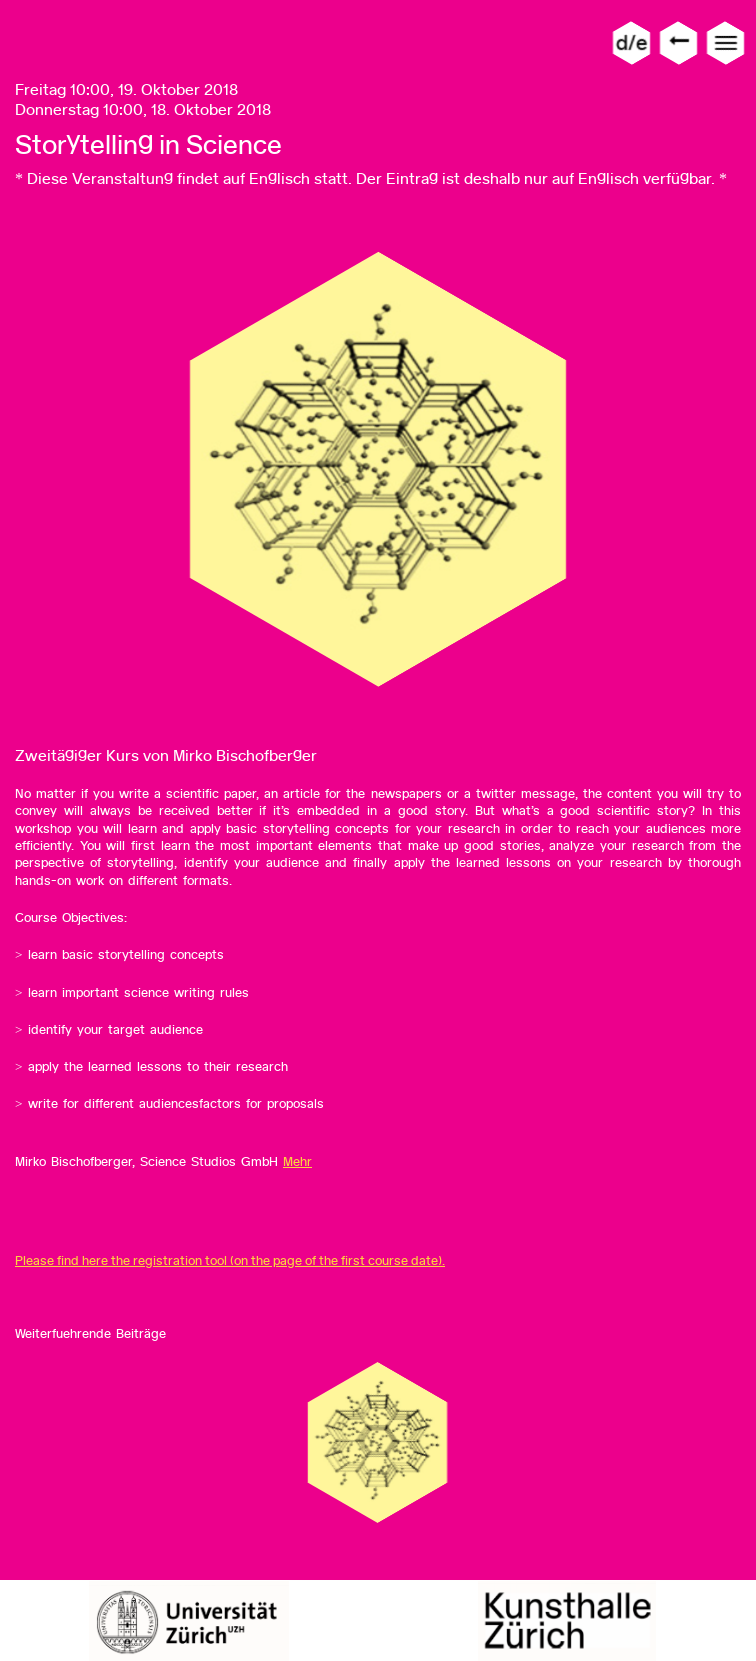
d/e (631, 42)
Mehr (297, 1161)
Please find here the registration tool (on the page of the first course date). (230, 1260)
